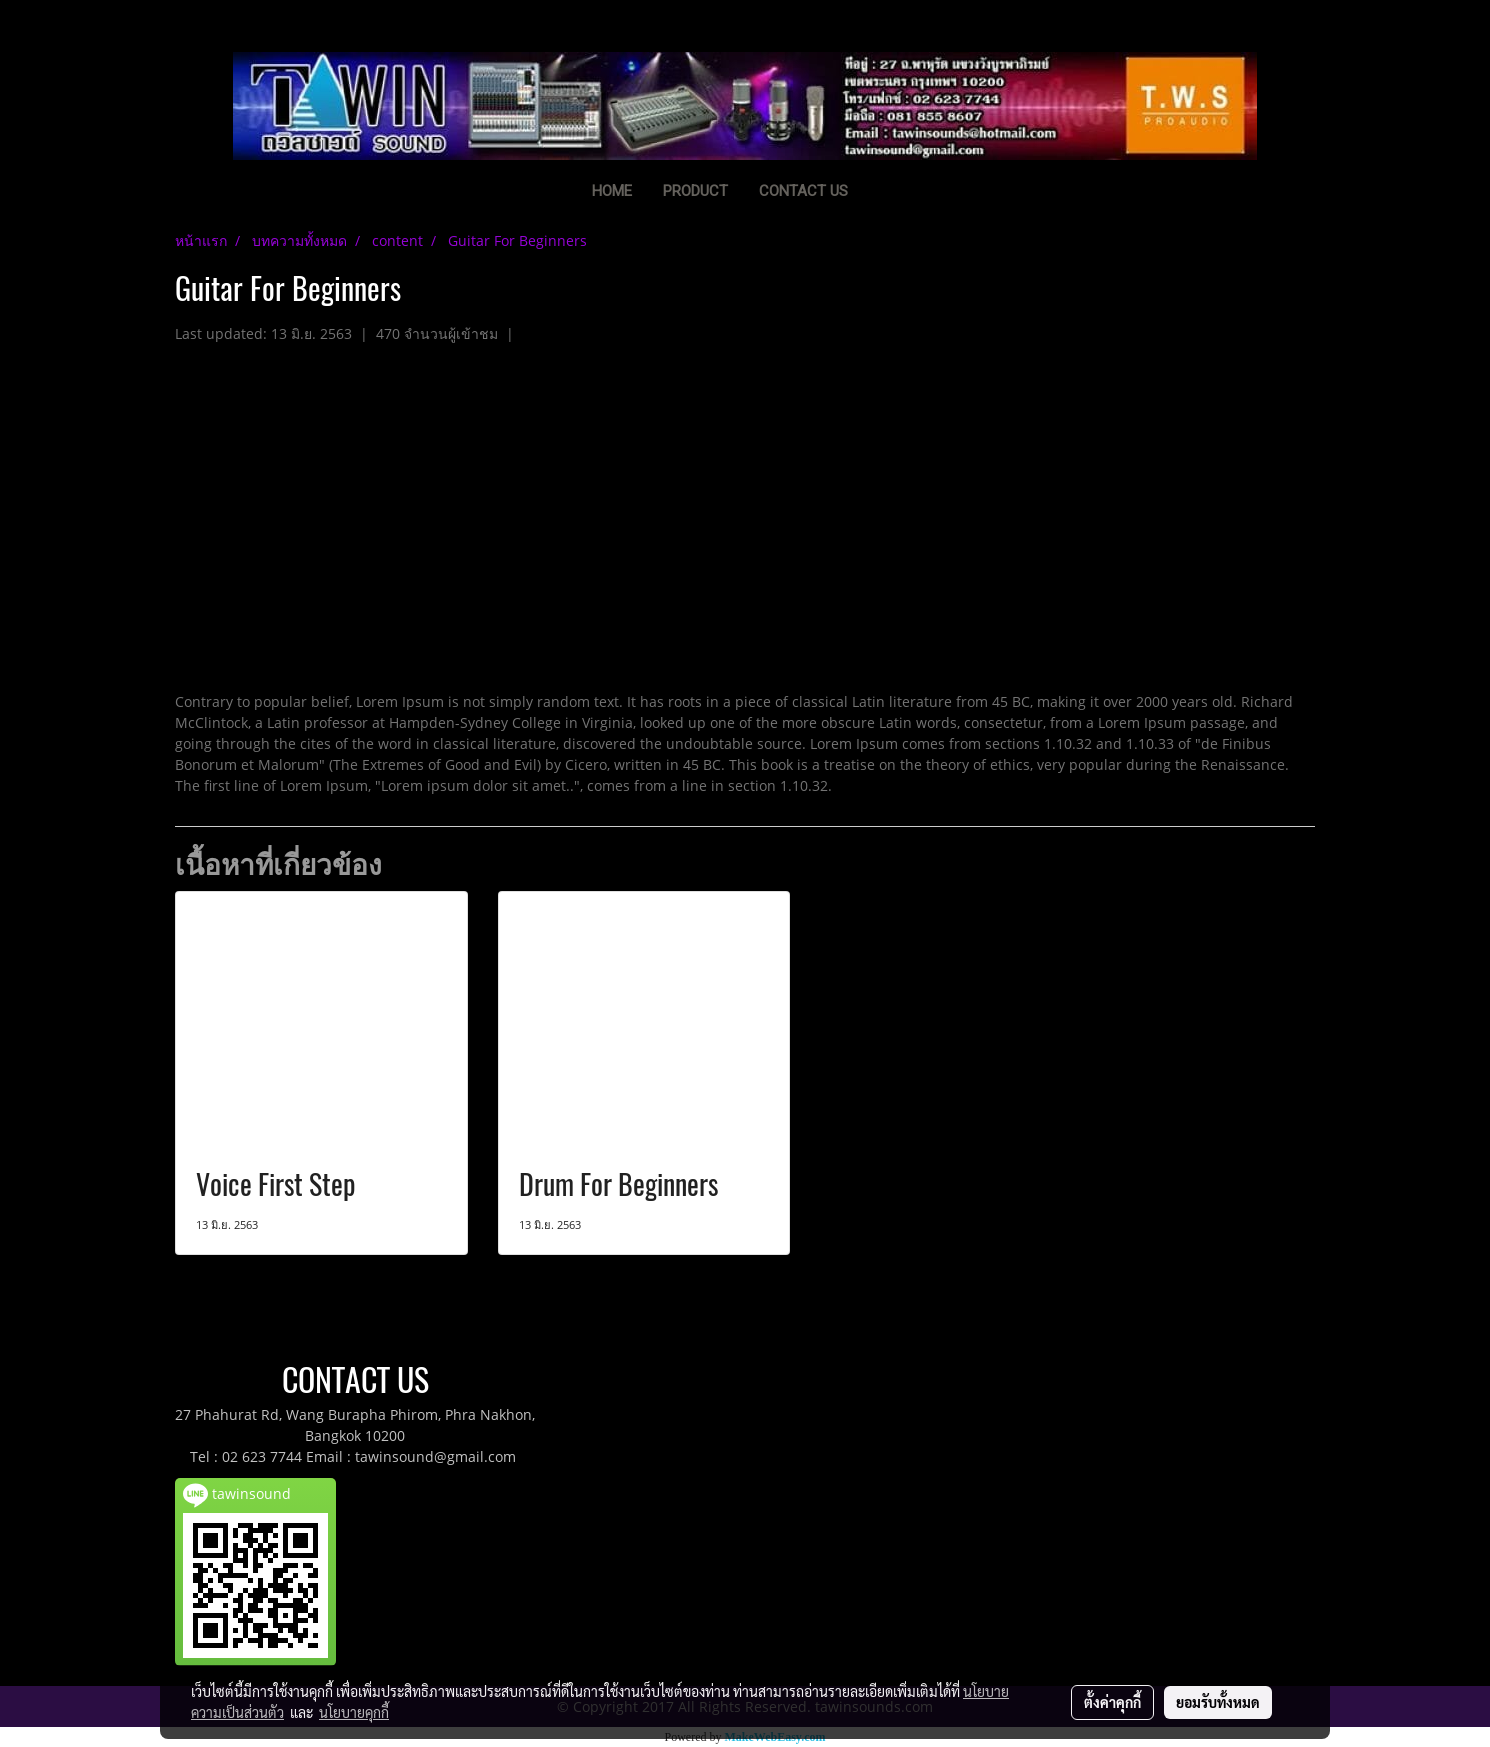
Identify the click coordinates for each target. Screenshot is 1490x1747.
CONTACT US (803, 191)
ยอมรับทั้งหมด (1218, 1702)
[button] (894, 193)
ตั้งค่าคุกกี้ (1112, 1702)
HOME (612, 191)
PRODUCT (695, 191)
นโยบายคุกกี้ (354, 1712)
